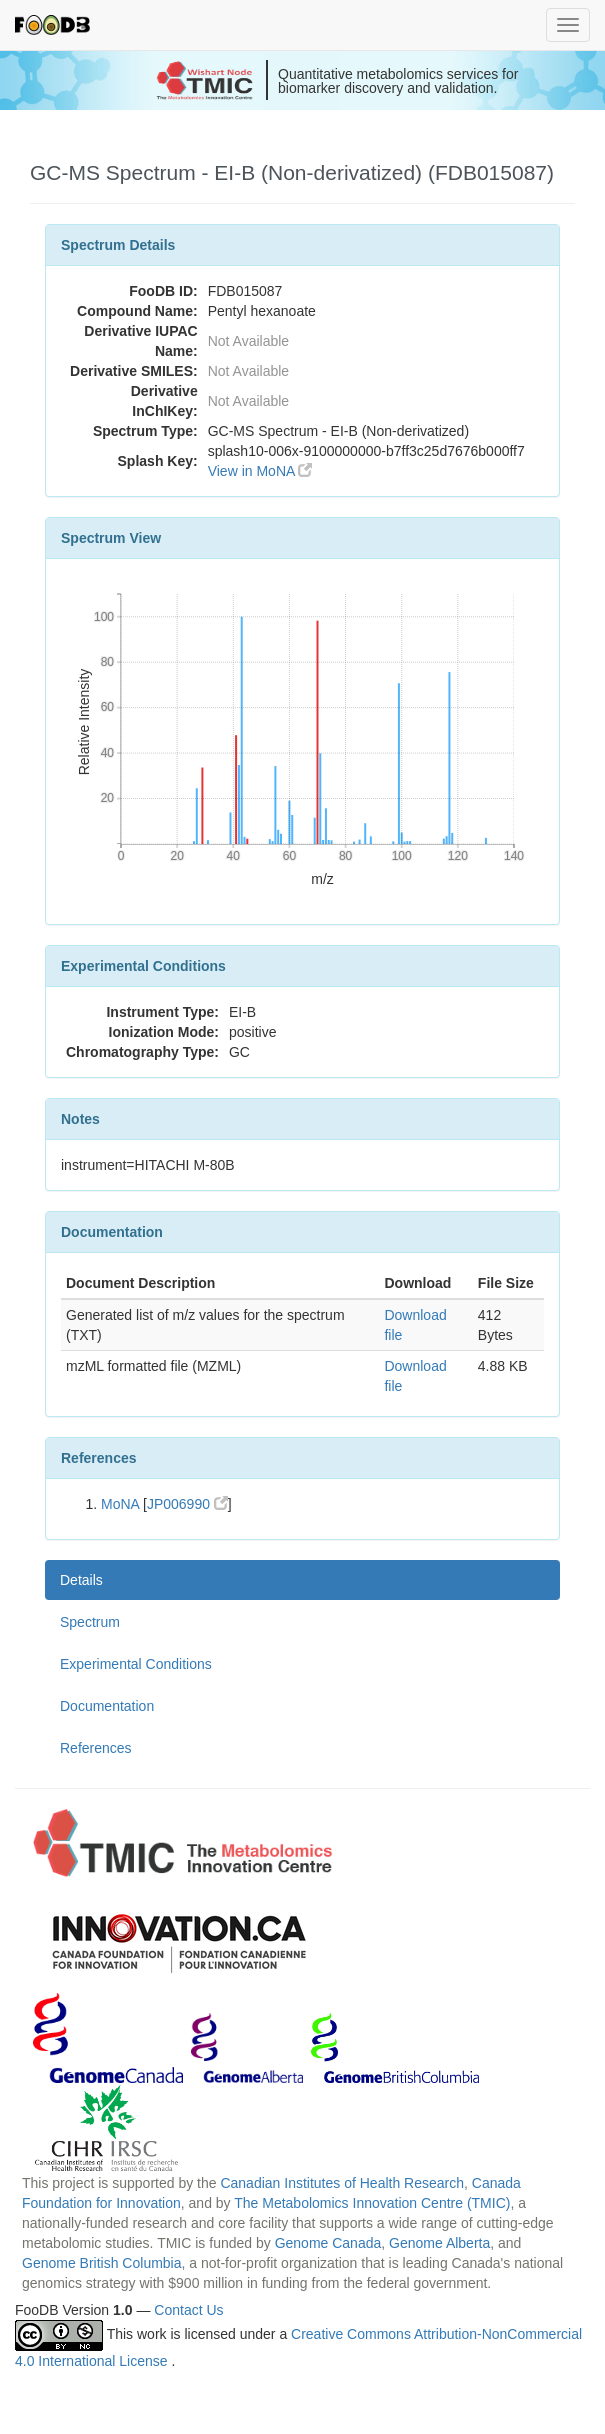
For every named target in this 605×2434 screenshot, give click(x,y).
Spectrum (90, 1622)
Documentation (107, 1706)
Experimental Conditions (136, 1664)
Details (81, 1580)
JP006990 (187, 1504)
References (96, 1748)
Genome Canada (328, 2243)
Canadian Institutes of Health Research (342, 2183)
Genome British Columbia (102, 2263)
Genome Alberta (439, 2243)
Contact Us (188, 2310)
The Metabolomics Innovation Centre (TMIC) (372, 2203)
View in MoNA (260, 471)
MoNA (120, 1504)
